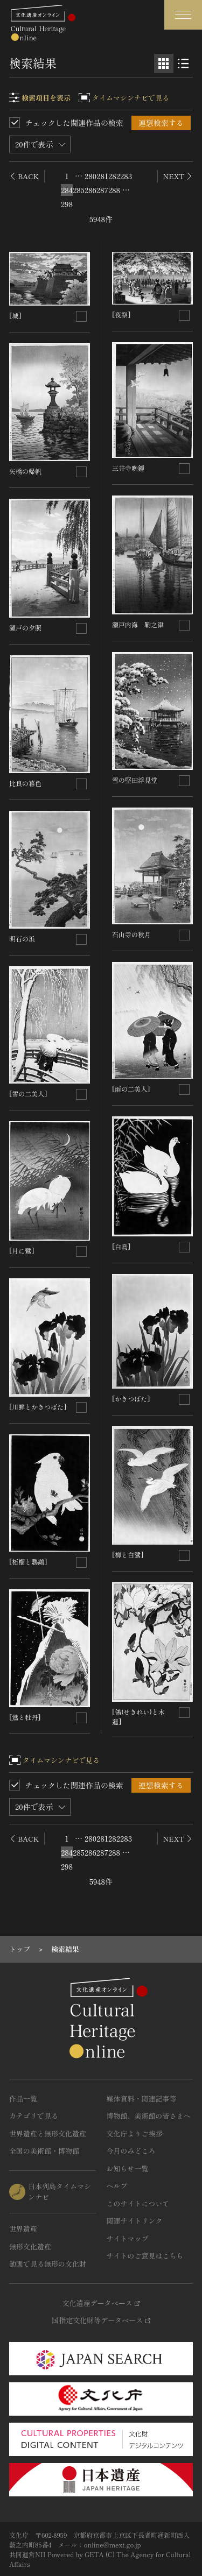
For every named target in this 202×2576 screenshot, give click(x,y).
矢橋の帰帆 (25, 471)
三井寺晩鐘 (128, 467)
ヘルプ (117, 2186)
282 (114, 176)
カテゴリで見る (33, 2116)
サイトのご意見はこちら (145, 2256)
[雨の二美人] (131, 1088)
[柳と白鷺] (128, 1554)
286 (90, 190)
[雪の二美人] (28, 1093)
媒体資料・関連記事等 (142, 2098)
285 (79, 190)
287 (102, 190)
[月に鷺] (21, 1250)
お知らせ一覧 (128, 2168)
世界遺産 (23, 2229)
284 (67, 190)
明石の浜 (22, 938)
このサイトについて (138, 2203)
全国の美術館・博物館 (44, 2151)
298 (67, 204)
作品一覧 (23, 2098)
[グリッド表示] (163, 63)
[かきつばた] (131, 1398)
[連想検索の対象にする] (81, 316)
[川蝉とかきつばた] (38, 1406)
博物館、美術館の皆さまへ (149, 2116)
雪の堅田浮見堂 (134, 779)
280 (90, 176)
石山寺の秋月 (131, 934)
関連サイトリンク (135, 2221)
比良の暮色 (25, 783)
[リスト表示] (183, 63)
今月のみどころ (131, 2151)
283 (126, 176)
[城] (15, 315)
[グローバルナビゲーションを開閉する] (183, 15)
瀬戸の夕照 (25, 627)
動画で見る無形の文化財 (47, 2264)
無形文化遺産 (30, 2246)
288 (114, 190)
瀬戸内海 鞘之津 (138, 624)
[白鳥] (121, 1246)
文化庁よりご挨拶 (135, 2133)
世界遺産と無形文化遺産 (47, 2133)
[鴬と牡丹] (25, 1717)
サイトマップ (128, 2238)
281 (102, 176)
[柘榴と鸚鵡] (28, 1561)
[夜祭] (121, 314)
